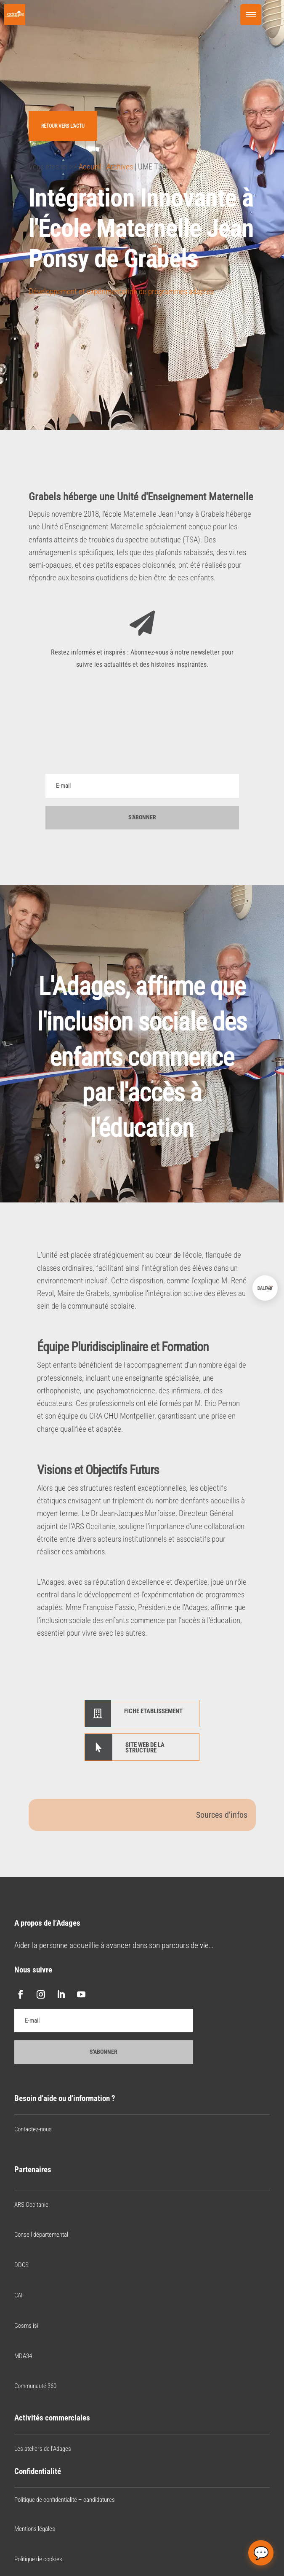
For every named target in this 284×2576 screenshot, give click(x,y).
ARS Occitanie (31, 2204)
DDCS (21, 2265)
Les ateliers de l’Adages (42, 2449)
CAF (19, 2295)
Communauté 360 (35, 2386)
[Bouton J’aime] (35, 318)
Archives (119, 167)
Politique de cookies (38, 2559)
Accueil (90, 167)
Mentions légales (34, 2529)
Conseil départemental (41, 2234)
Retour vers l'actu (63, 126)
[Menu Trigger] (250, 14)
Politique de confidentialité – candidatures (64, 2500)
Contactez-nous (33, 2129)
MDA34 (23, 2356)
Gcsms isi (26, 2325)
